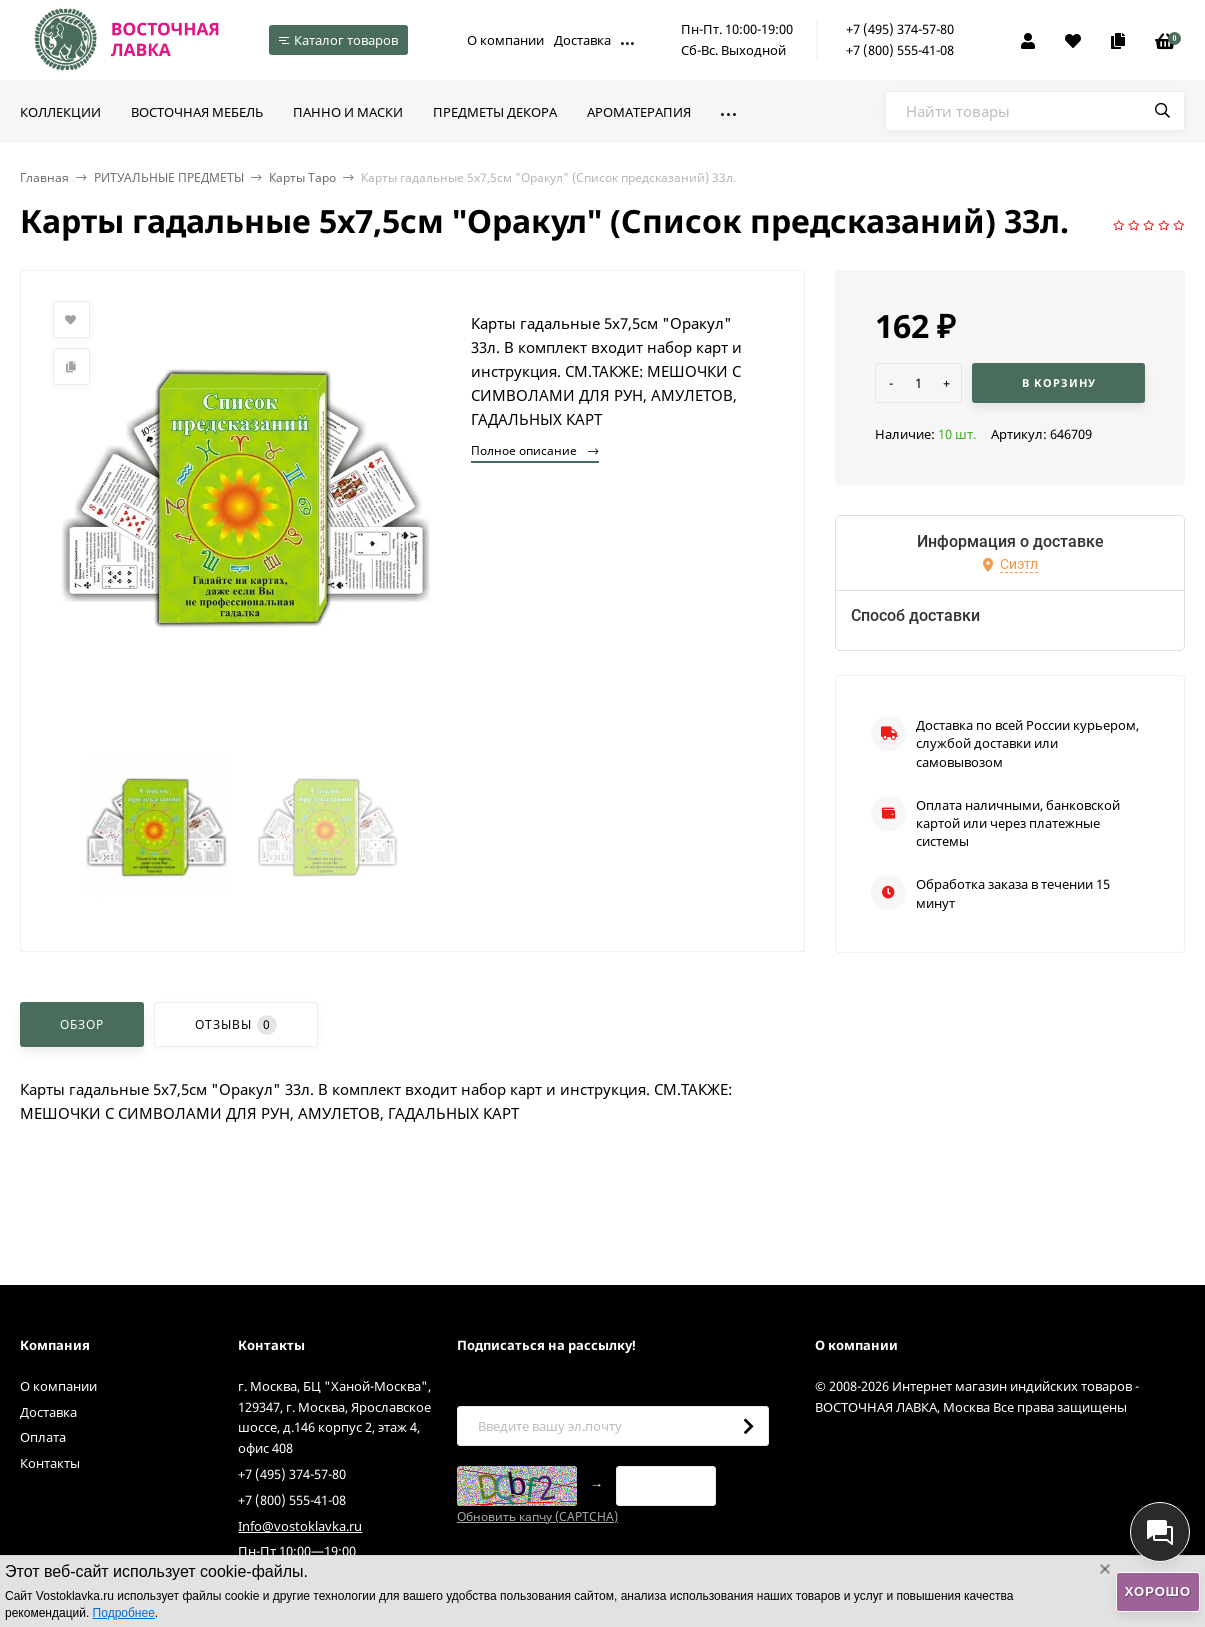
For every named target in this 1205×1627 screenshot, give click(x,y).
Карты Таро (302, 177)
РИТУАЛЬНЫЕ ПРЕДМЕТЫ (169, 177)
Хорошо (1158, 1591)
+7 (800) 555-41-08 (900, 50)
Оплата (43, 1437)
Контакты (50, 1463)
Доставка (582, 40)
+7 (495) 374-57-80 (900, 29)
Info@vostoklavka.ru (300, 1526)
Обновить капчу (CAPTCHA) (537, 1516)
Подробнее (124, 1613)
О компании (505, 40)
